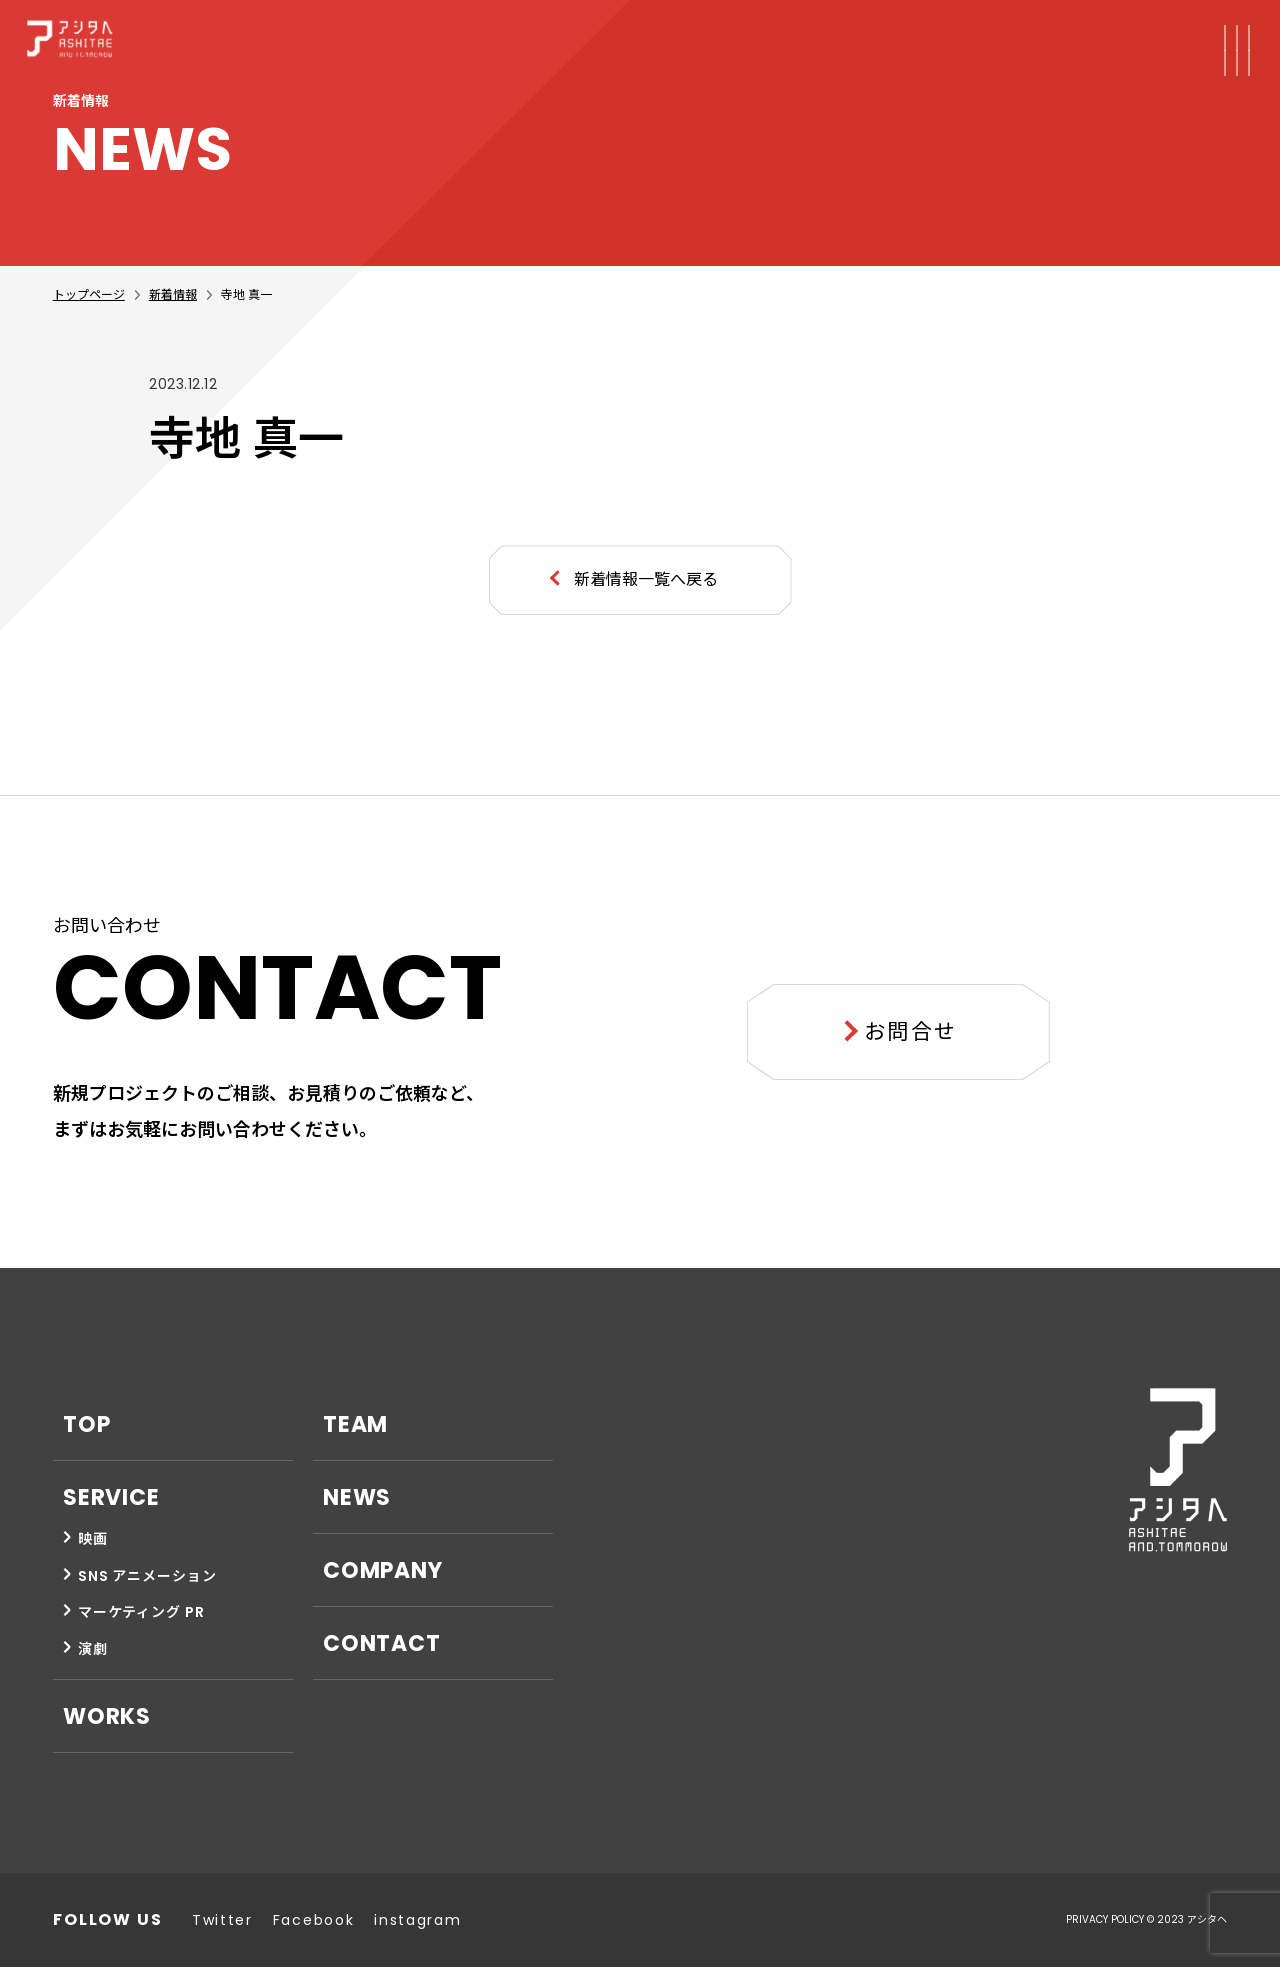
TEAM (356, 1424)
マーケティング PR (141, 1612)
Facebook (313, 1920)
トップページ (89, 295)
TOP (87, 1424)
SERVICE (111, 1497)
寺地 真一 (246, 295)
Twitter (222, 1920)
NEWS (357, 1497)
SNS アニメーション (147, 1576)
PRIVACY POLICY (1105, 1919)
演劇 (93, 1649)
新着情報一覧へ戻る (646, 579)
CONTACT (382, 1643)
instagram (417, 1920)
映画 (93, 1539)
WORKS (107, 1716)
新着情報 (173, 295)
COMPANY (383, 1570)
